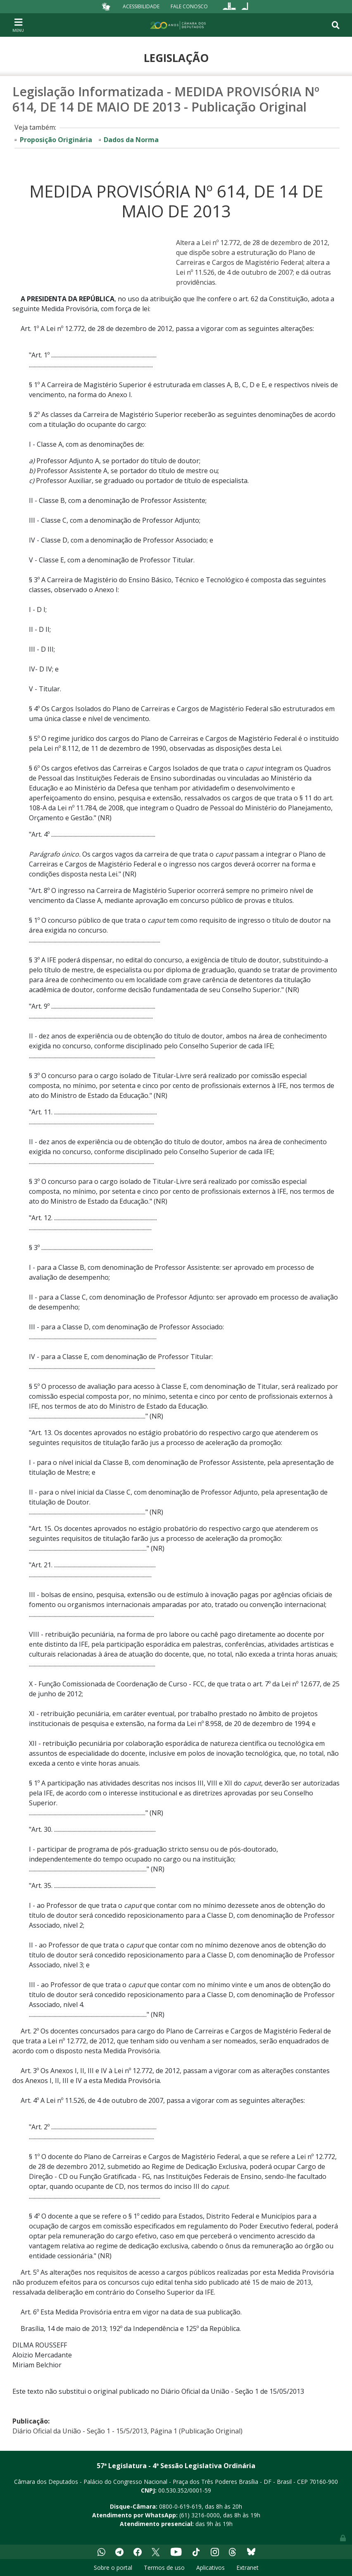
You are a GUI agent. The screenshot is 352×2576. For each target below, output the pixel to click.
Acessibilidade (141, 6)
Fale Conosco (189, 6)
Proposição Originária (56, 139)
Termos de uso (164, 2567)
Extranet (247, 2567)
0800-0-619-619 (180, 2506)
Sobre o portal (113, 2567)
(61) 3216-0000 (199, 2515)
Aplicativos (210, 2567)
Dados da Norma (131, 139)
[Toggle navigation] (18, 25)
